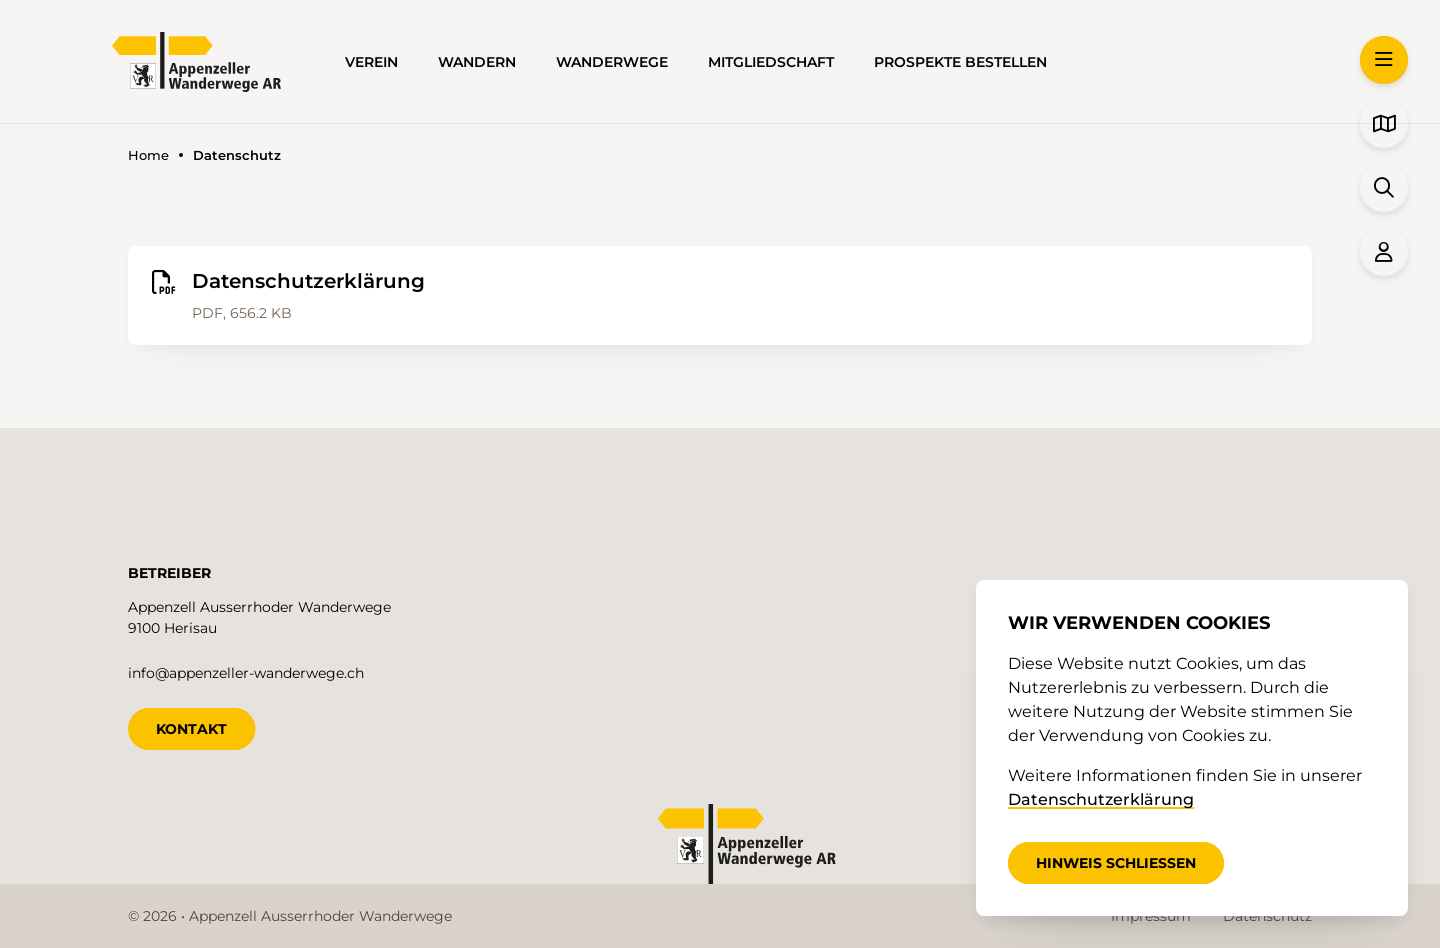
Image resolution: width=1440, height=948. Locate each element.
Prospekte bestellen (960, 62)
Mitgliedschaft (771, 62)
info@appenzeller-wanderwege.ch (246, 673)
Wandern (477, 62)
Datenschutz (1267, 916)
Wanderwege (612, 62)
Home (148, 155)
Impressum (1151, 916)
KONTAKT (191, 729)
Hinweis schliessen (1116, 863)
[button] (1384, 60)
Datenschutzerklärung (1101, 799)
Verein (371, 62)
